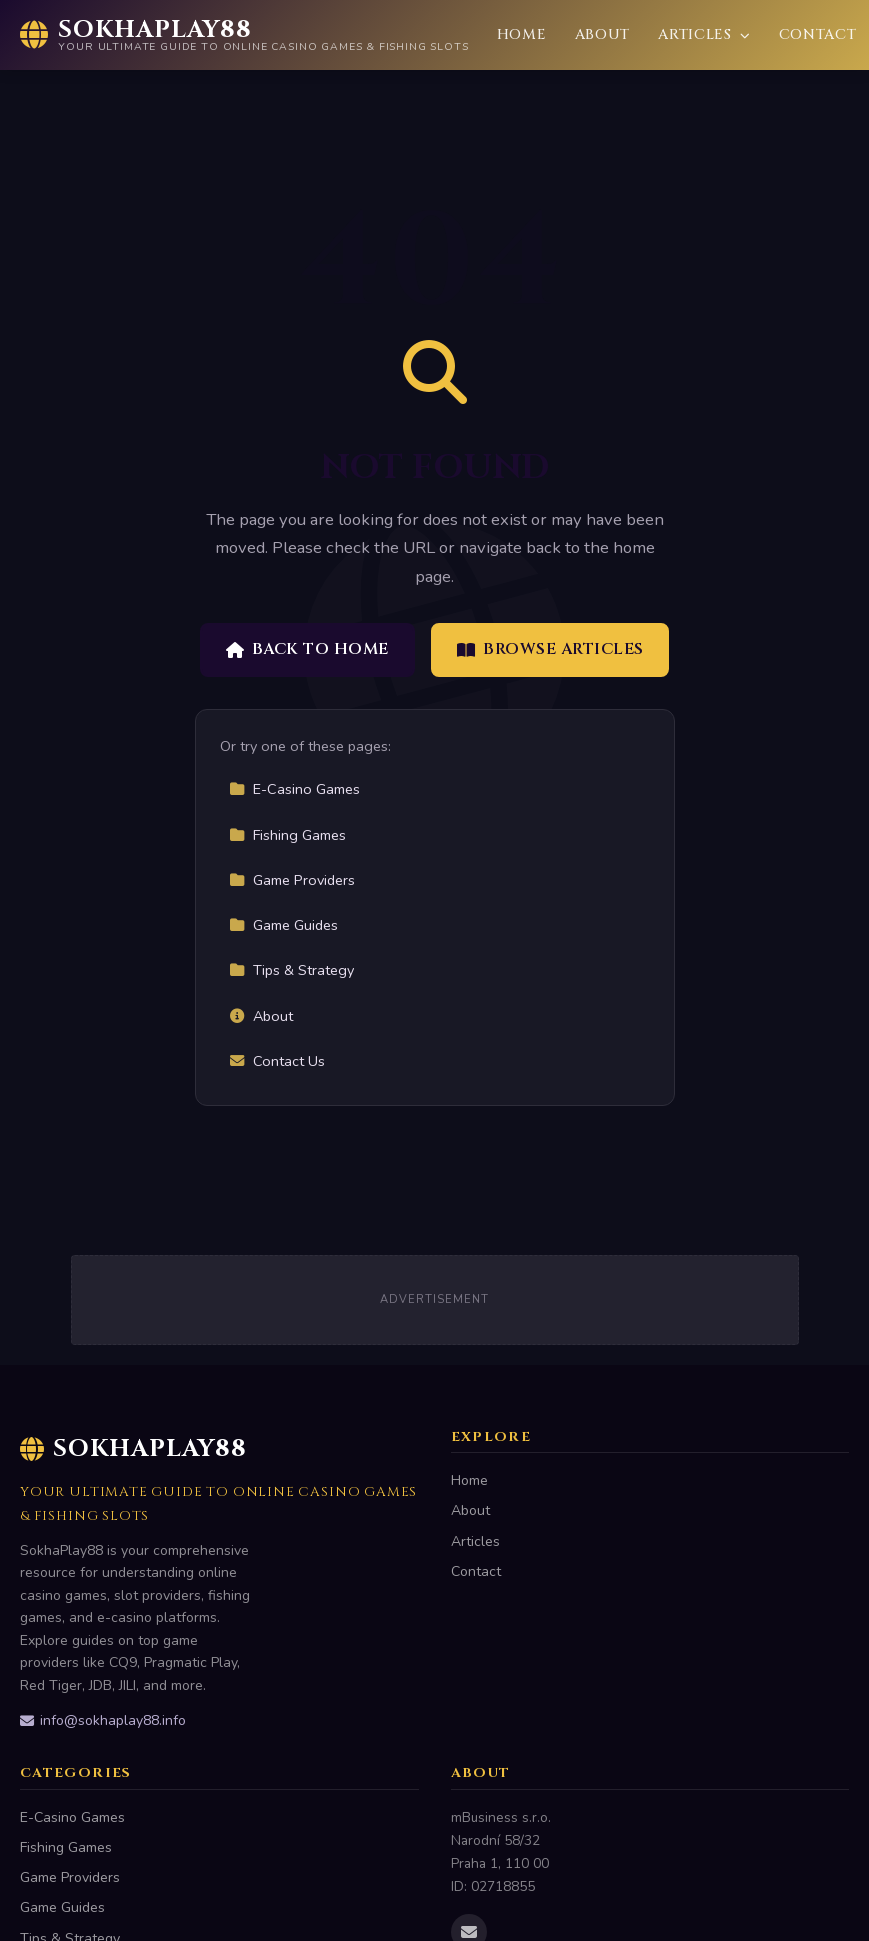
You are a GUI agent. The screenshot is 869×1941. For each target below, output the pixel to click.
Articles (704, 34)
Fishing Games (287, 835)
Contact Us (277, 1061)
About (603, 34)
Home (522, 34)
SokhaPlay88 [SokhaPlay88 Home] (133, 1449)
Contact (818, 34)
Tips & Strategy (291, 970)
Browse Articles (550, 649)
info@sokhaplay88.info (103, 1720)
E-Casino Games (294, 789)
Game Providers (292, 880)
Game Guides (283, 925)
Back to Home (307, 649)
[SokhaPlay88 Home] (244, 35)
